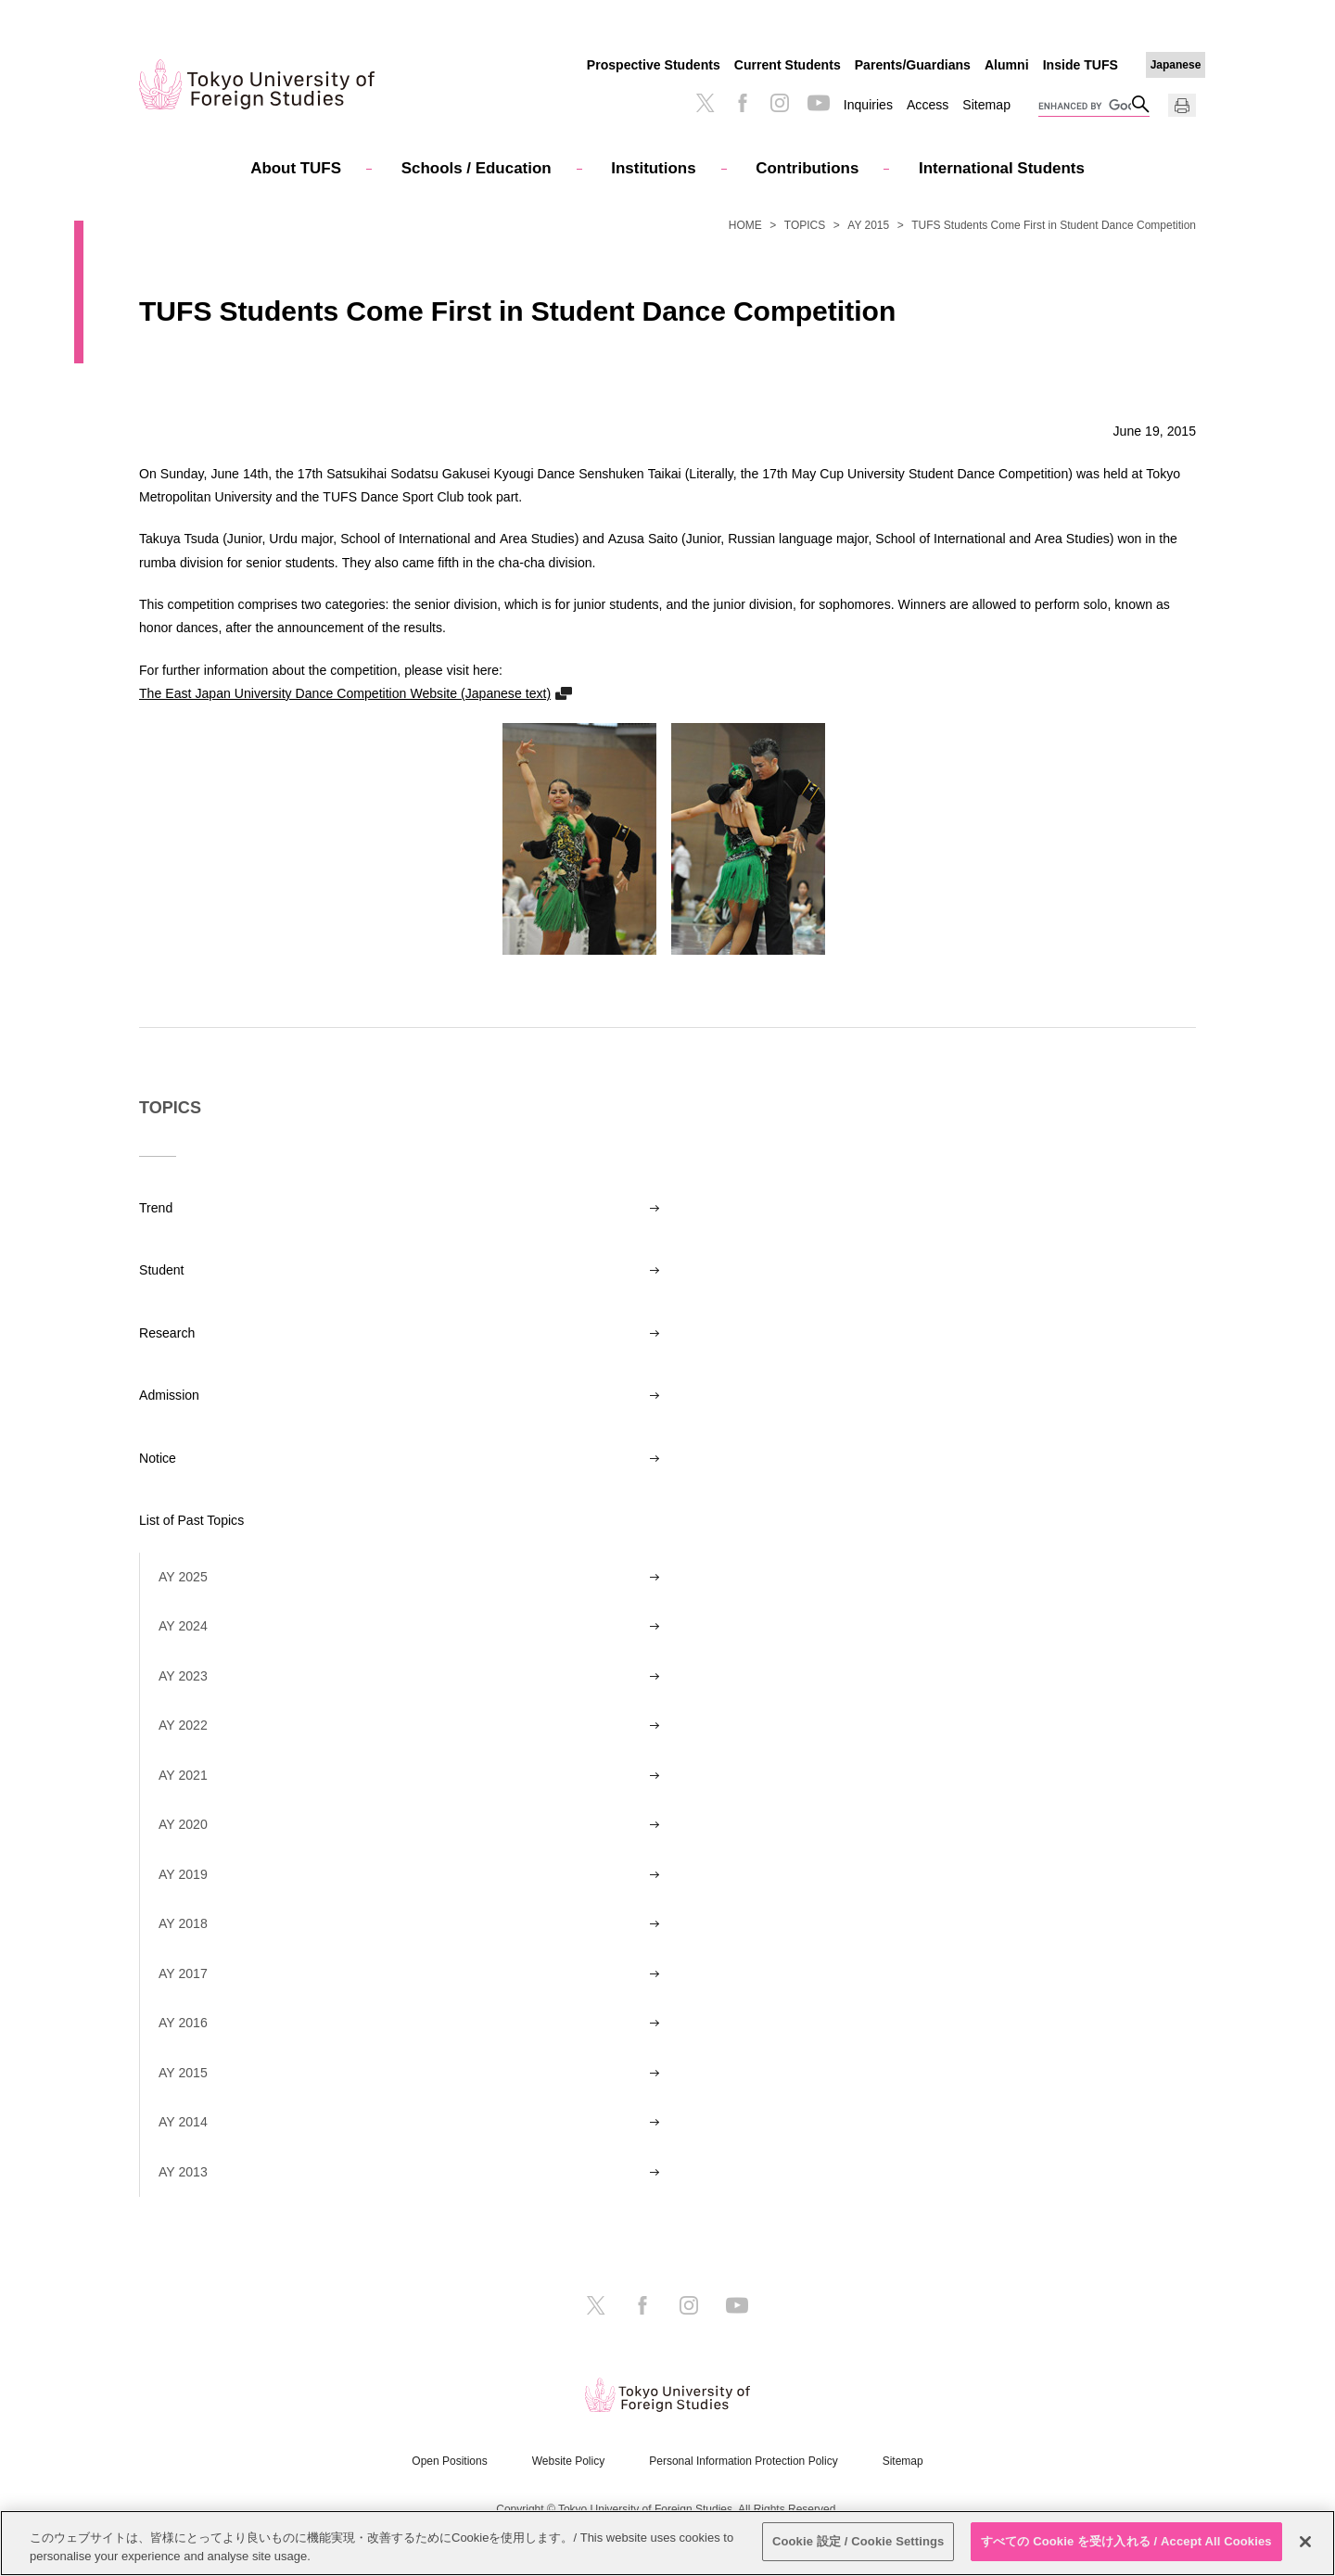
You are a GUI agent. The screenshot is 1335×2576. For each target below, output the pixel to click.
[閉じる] (1305, 2541)
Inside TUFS (1080, 64)
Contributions (807, 168)
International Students (1002, 168)
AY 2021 (183, 1775)
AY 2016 (183, 2022)
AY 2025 (183, 1576)
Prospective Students (653, 64)
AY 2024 (183, 1625)
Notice (157, 1458)
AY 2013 (183, 2171)
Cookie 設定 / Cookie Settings (858, 2541)
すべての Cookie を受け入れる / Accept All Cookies (1126, 2541)
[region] (667, 2543)
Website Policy (568, 2461)
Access (927, 104)
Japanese (1176, 64)
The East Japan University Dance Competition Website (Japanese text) (345, 693)
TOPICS (804, 225)
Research (167, 1333)
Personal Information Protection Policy (743, 2461)
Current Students (787, 64)
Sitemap (986, 104)
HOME (745, 225)
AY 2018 (183, 1923)
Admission (169, 1395)
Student (161, 1270)
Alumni (1007, 64)
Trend (155, 1207)
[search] (1084, 106)
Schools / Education (476, 168)
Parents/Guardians (913, 64)
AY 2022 (183, 1725)
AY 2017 (183, 1973)
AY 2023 (183, 1676)
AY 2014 (183, 2121)
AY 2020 (183, 1824)
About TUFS (295, 168)
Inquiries (868, 104)
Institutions (653, 168)
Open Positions (449, 2461)
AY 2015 (868, 225)
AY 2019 (183, 1874)
